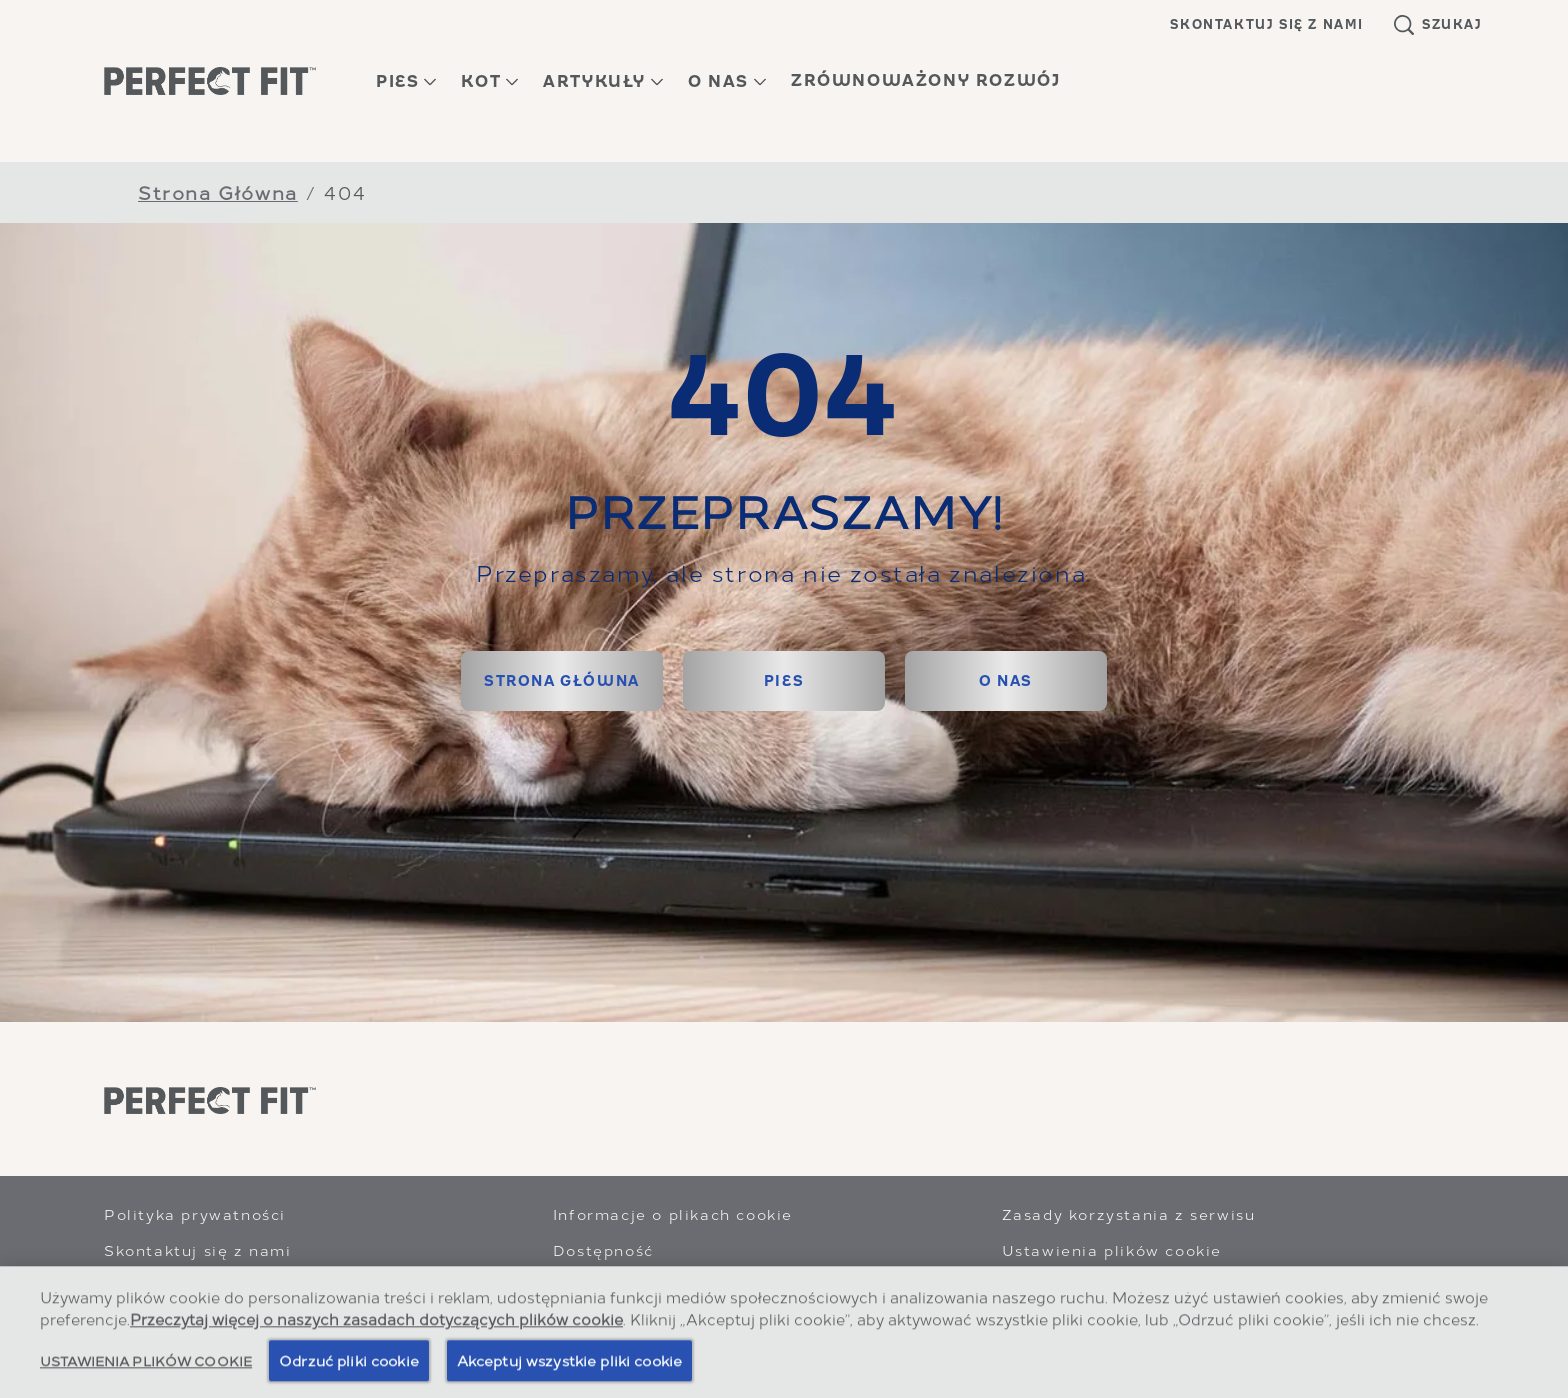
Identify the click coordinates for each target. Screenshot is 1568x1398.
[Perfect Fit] (210, 1101)
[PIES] (784, 681)
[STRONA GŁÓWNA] (562, 681)
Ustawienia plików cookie (1112, 1249)
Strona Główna (218, 191)
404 (345, 191)
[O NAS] (1006, 681)
